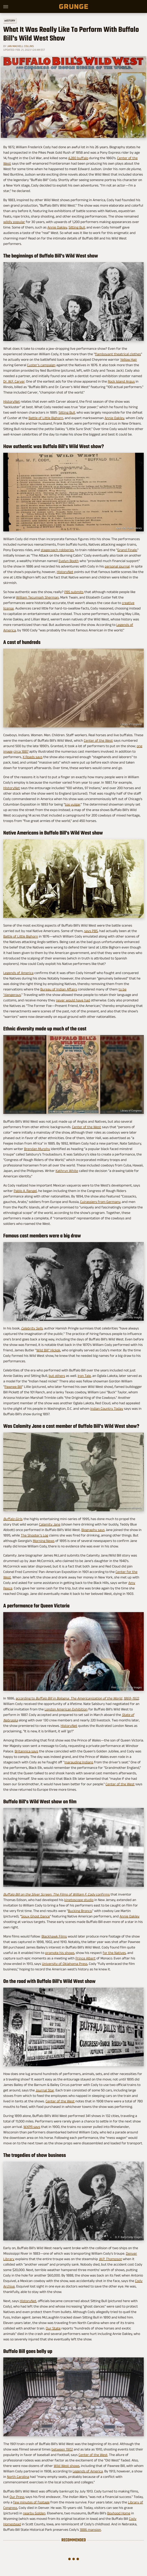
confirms (56, 1894)
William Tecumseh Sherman (37, 597)
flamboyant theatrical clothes (118, 354)
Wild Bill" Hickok (48, 1350)
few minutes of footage (31, 2502)
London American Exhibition (66, 1709)
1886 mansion (90, 2530)
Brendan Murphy (37, 1149)
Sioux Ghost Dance (35, 1916)
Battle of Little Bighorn (45, 418)
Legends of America (18, 973)
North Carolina (18, 2477)
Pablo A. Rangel (25, 1191)
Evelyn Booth (69, 561)
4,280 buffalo (78, 158)
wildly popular (14, 222)
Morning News (43, 1541)
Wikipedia (136, 1508)
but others (57, 1376)
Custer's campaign (41, 365)
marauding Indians (78, 1762)
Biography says (93, 1530)
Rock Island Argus (121, 381)
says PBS (91, 931)
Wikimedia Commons (130, 2063)
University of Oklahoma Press (64, 1964)
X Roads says (32, 757)
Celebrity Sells (32, 1328)
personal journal (117, 566)
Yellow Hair (128, 359)
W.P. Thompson (110, 2259)
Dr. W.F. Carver (14, 381)
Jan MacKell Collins (20, 46)
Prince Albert (85, 1958)
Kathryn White (67, 1171)
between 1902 (62, 2449)
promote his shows (59, 1953)
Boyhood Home (118, 2513)
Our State (53, 2328)
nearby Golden (34, 2513)
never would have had (73, 1000)
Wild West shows (66, 2466)
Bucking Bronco (80, 1911)
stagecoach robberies (57, 550)
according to (69, 1698)
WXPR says (31, 2127)
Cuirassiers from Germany (100, 1202)
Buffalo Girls (12, 1519)
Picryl (141, 134)
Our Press (17, 2497)
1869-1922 (131, 1698)
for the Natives (114, 1953)
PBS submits (74, 592)
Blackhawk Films (54, 1936)
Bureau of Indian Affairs (58, 989)
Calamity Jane (49, 1524)
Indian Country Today (106, 1409)
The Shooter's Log (34, 1535)
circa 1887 (20, 751)
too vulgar (72, 804)
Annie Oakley (57, 227)
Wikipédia (136, 1883)
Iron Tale (84, 1376)
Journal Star (45, 2090)
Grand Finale (127, 550)
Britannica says (26, 1751)
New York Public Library (129, 528)
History (9, 20)
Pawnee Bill (13, 1387)
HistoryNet (11, 401)
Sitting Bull (77, 227)
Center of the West (98, 740)
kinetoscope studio (79, 1900)
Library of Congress (131, 724)
